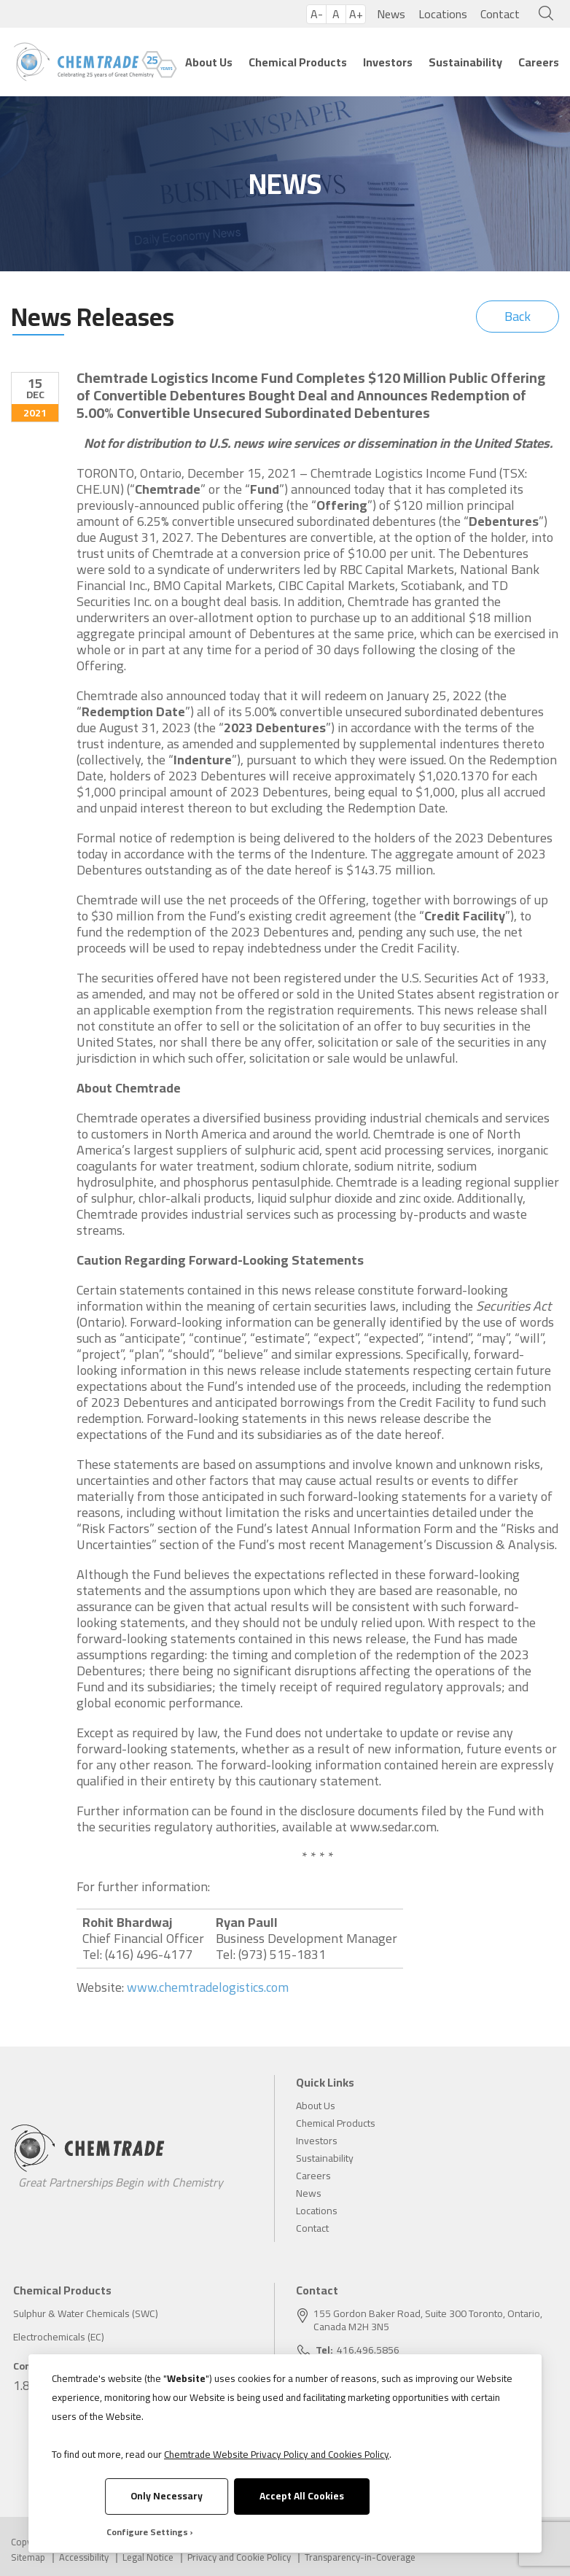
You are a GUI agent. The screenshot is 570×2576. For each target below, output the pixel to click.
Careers (538, 62)
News (391, 14)
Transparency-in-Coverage (360, 2557)
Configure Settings (147, 2531)
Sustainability (465, 62)
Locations (442, 14)
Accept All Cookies (301, 2495)
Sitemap (28, 2557)
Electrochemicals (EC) (58, 2336)
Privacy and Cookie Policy (239, 2557)
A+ (356, 14)
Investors (388, 62)
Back (517, 316)
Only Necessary (166, 2495)
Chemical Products (298, 62)
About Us (209, 62)
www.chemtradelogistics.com (208, 1987)
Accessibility (84, 2557)
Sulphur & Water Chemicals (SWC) (85, 2313)
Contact (500, 14)
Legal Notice (147, 2557)
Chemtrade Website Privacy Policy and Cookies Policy (276, 2454)
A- (317, 14)
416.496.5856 (368, 2349)
